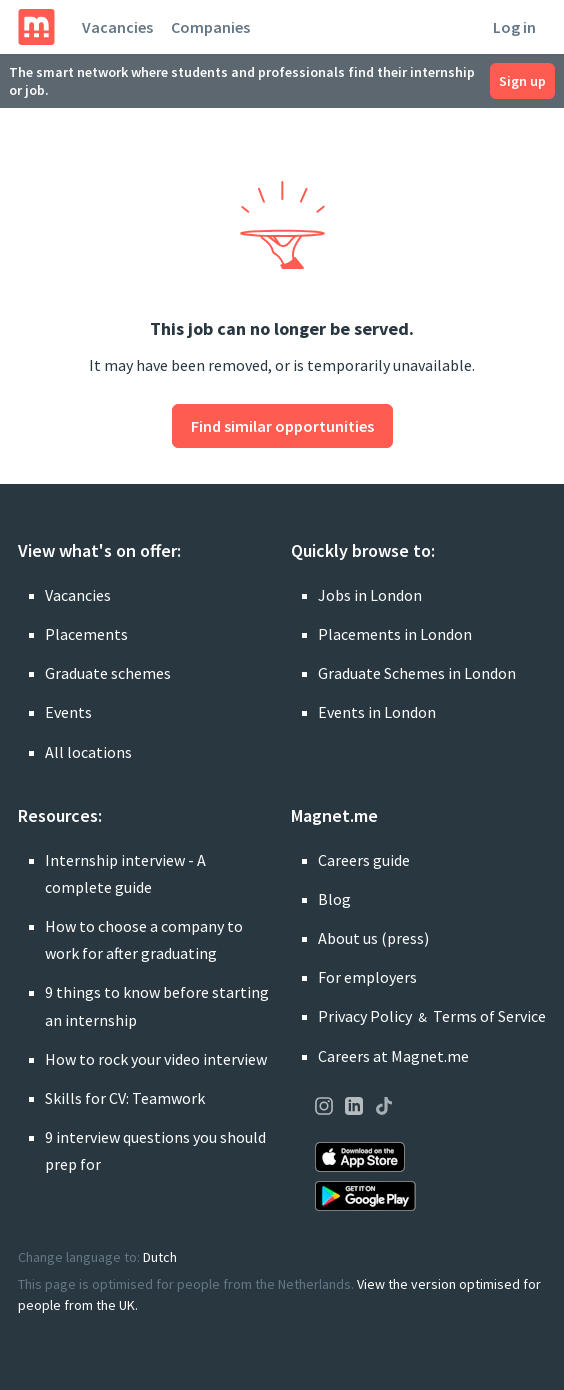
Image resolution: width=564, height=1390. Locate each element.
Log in (514, 27)
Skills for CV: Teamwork (125, 1098)
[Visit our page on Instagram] (324, 1109)
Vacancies (117, 27)
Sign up (522, 81)
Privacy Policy (365, 1016)
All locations (88, 752)
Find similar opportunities (282, 426)
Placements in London (395, 634)
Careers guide (364, 860)
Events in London (377, 712)
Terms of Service (489, 1016)
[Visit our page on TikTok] (384, 1109)
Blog (334, 899)
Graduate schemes (108, 673)
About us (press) (373, 938)
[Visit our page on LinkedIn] (354, 1109)
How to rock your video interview (156, 1059)
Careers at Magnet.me (393, 1056)
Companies (210, 27)
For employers (367, 977)
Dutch (160, 1257)
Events (68, 712)
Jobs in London (370, 595)
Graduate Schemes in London (417, 673)
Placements (86, 634)
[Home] (36, 27)
